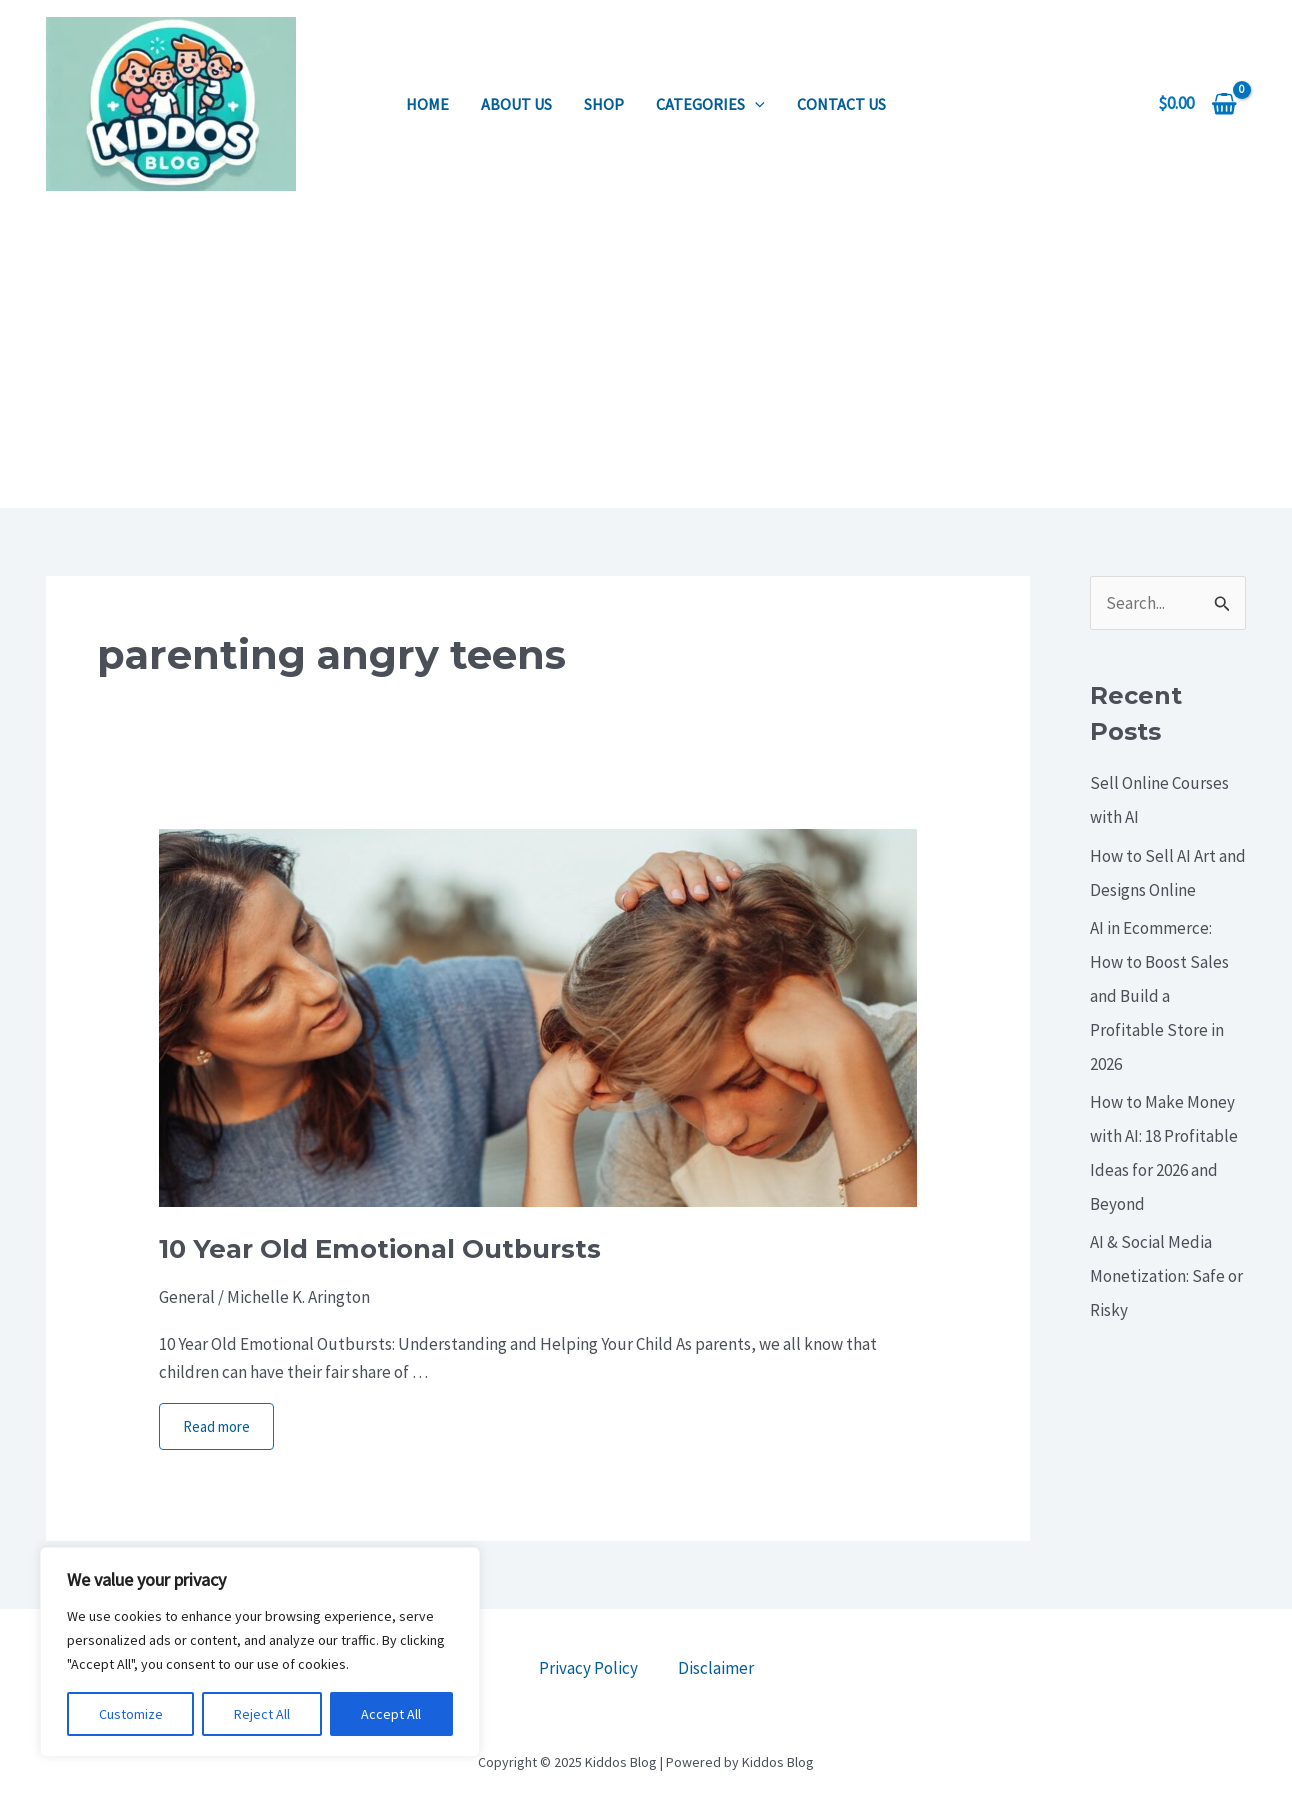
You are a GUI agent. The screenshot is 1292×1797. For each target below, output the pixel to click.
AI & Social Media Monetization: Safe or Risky (1166, 1276)
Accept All (391, 1714)
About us (516, 104)
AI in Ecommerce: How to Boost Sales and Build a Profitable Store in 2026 (1159, 996)
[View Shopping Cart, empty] (1197, 103)
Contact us (841, 104)
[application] (755, 104)
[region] (260, 1652)
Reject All (262, 1714)
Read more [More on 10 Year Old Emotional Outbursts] (216, 1426)
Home (427, 104)
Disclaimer (716, 1668)
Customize (131, 1714)
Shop (604, 104)
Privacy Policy (588, 1668)
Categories (710, 104)
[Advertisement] (646, 358)
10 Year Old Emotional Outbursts (380, 1249)
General (187, 1297)
